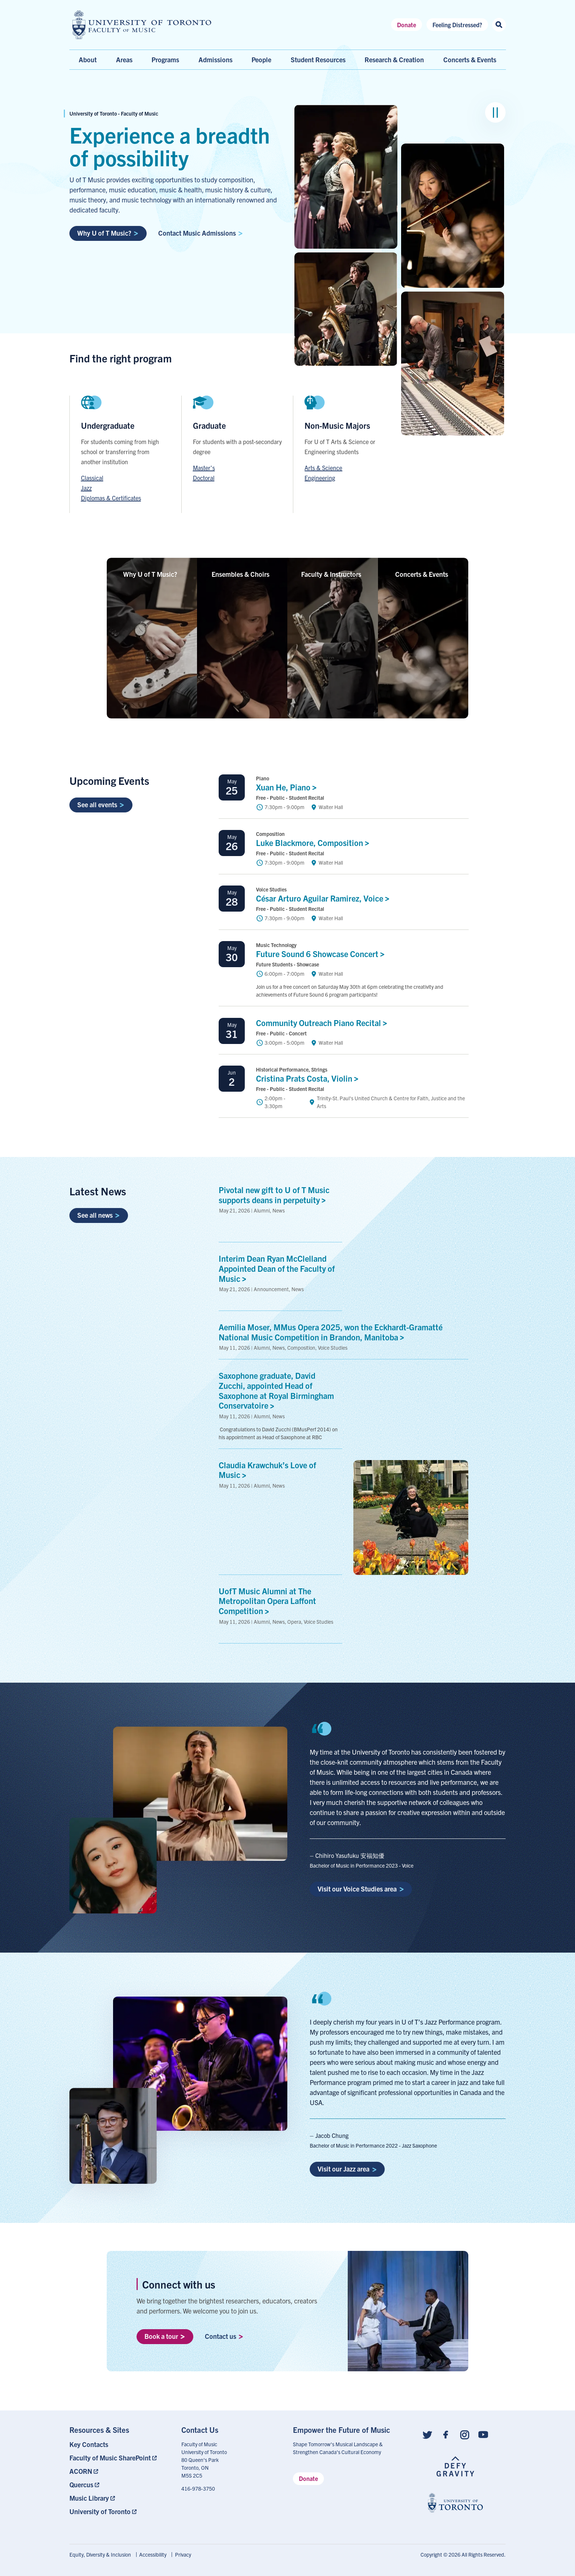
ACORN (80, 2471)
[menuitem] (119, 2444)
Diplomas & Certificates (111, 497)
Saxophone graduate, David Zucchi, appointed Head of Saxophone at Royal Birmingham (276, 1390)
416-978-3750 (198, 2488)
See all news (98, 1215)
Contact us (224, 2336)
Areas (124, 59)
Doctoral (204, 477)
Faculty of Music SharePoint (110, 2457)
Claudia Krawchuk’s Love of (267, 1470)
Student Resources (318, 59)
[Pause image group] (495, 112)
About (88, 59)
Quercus (81, 2484)
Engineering (319, 477)
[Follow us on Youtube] (483, 2434)
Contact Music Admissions (200, 233)
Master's (204, 467)
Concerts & (423, 574)
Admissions (215, 59)
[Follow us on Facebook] (446, 2434)
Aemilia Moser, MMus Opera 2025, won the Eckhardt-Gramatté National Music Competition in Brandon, (331, 1332)
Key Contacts (88, 2444)
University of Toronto (100, 2511)
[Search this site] (499, 25)
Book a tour (164, 2336)
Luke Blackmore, (314, 842)
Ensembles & (242, 574)
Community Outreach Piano (323, 1022)
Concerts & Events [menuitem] (469, 59)
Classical (92, 477)
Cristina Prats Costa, (309, 1078)
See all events (100, 804)
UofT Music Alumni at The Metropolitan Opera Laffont (267, 1601)
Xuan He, (288, 787)
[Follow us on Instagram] (464, 2434)
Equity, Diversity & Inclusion (100, 2554)
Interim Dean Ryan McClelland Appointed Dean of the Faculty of (277, 1268)
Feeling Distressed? (457, 24)
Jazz (86, 487)
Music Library (89, 2498)
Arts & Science (323, 467)
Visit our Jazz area (347, 2168)
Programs (165, 59)
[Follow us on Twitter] (427, 2434)
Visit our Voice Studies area (361, 1888)
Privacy (183, 2554)
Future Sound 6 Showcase (322, 954)
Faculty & (333, 574)
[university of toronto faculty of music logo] (141, 25)
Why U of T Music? (107, 233)
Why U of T (152, 574)
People (261, 59)
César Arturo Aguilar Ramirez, (324, 898)
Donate (406, 24)
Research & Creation (394, 59)
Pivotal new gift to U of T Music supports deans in (274, 1195)
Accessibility (152, 2554)
